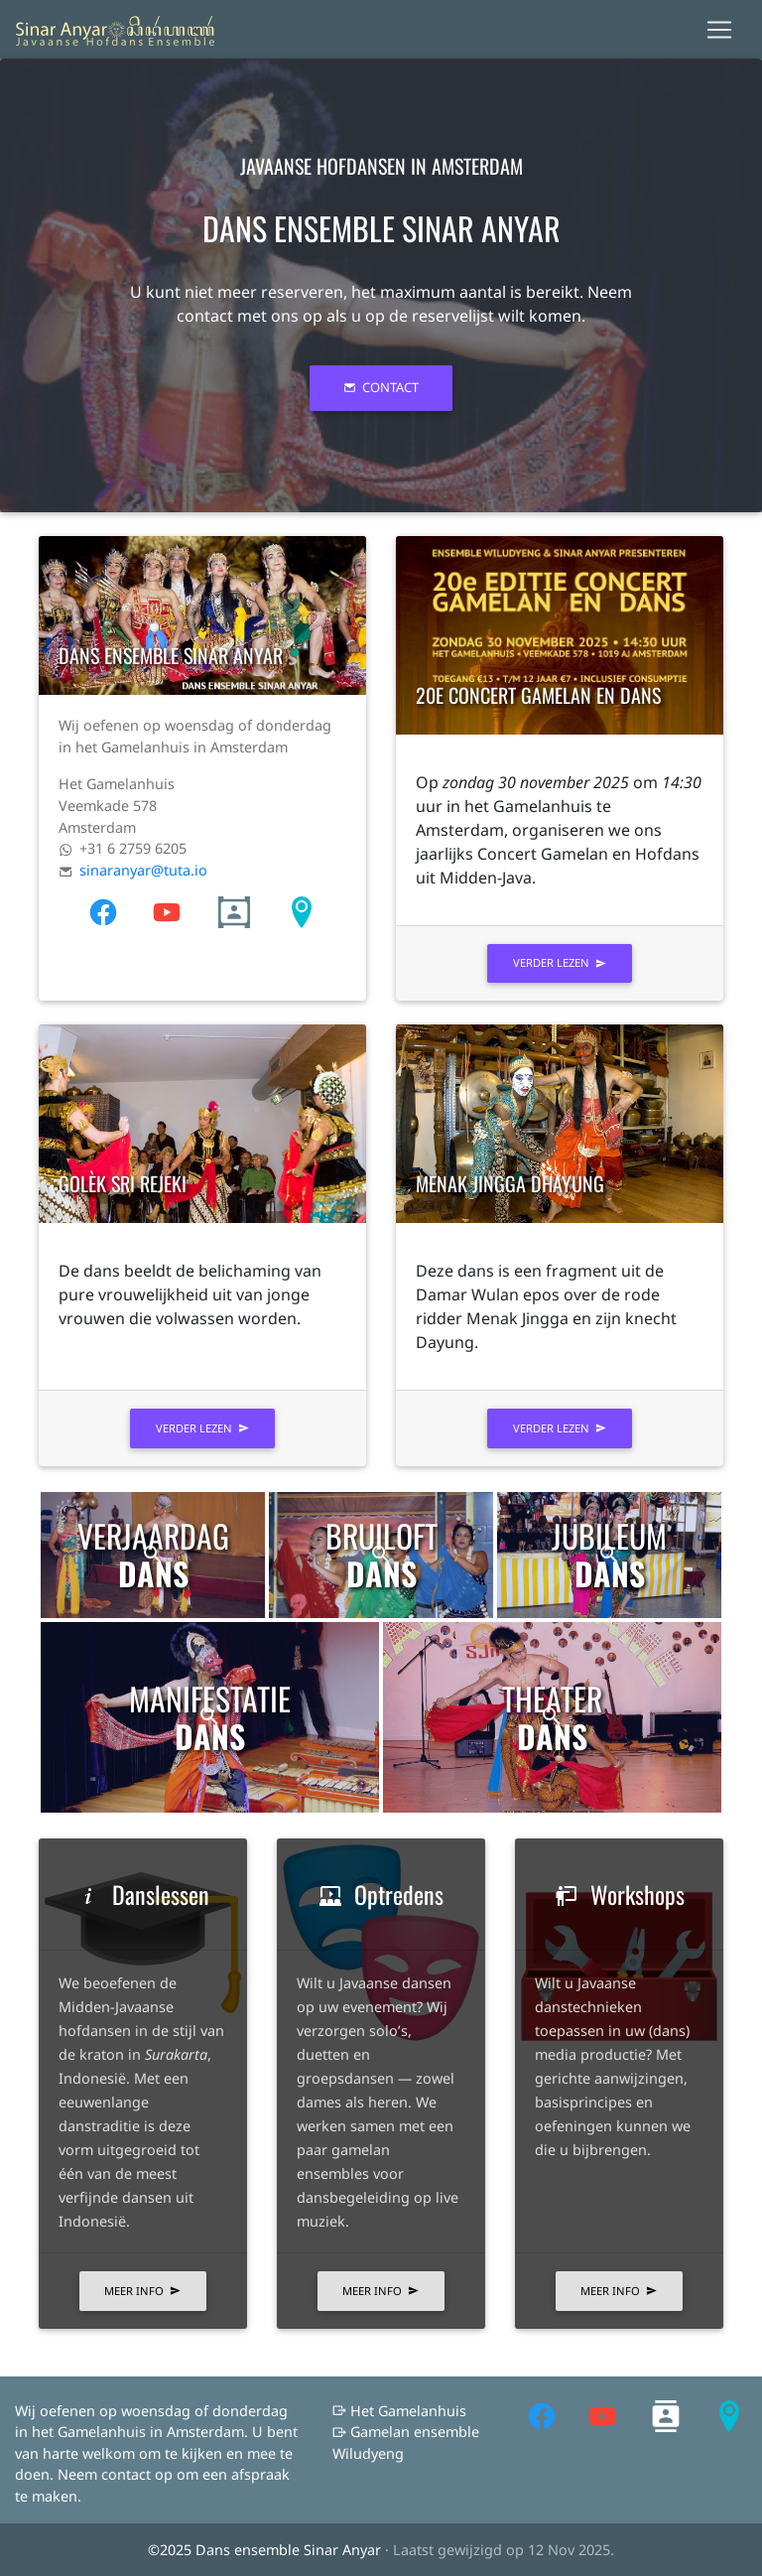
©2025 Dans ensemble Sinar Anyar (266, 2549)
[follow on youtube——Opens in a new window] (119, 911)
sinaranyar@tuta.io (143, 870)
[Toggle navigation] (719, 30)
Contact (381, 387)
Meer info (142, 2290)
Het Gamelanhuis (399, 2410)
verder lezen (559, 962)
